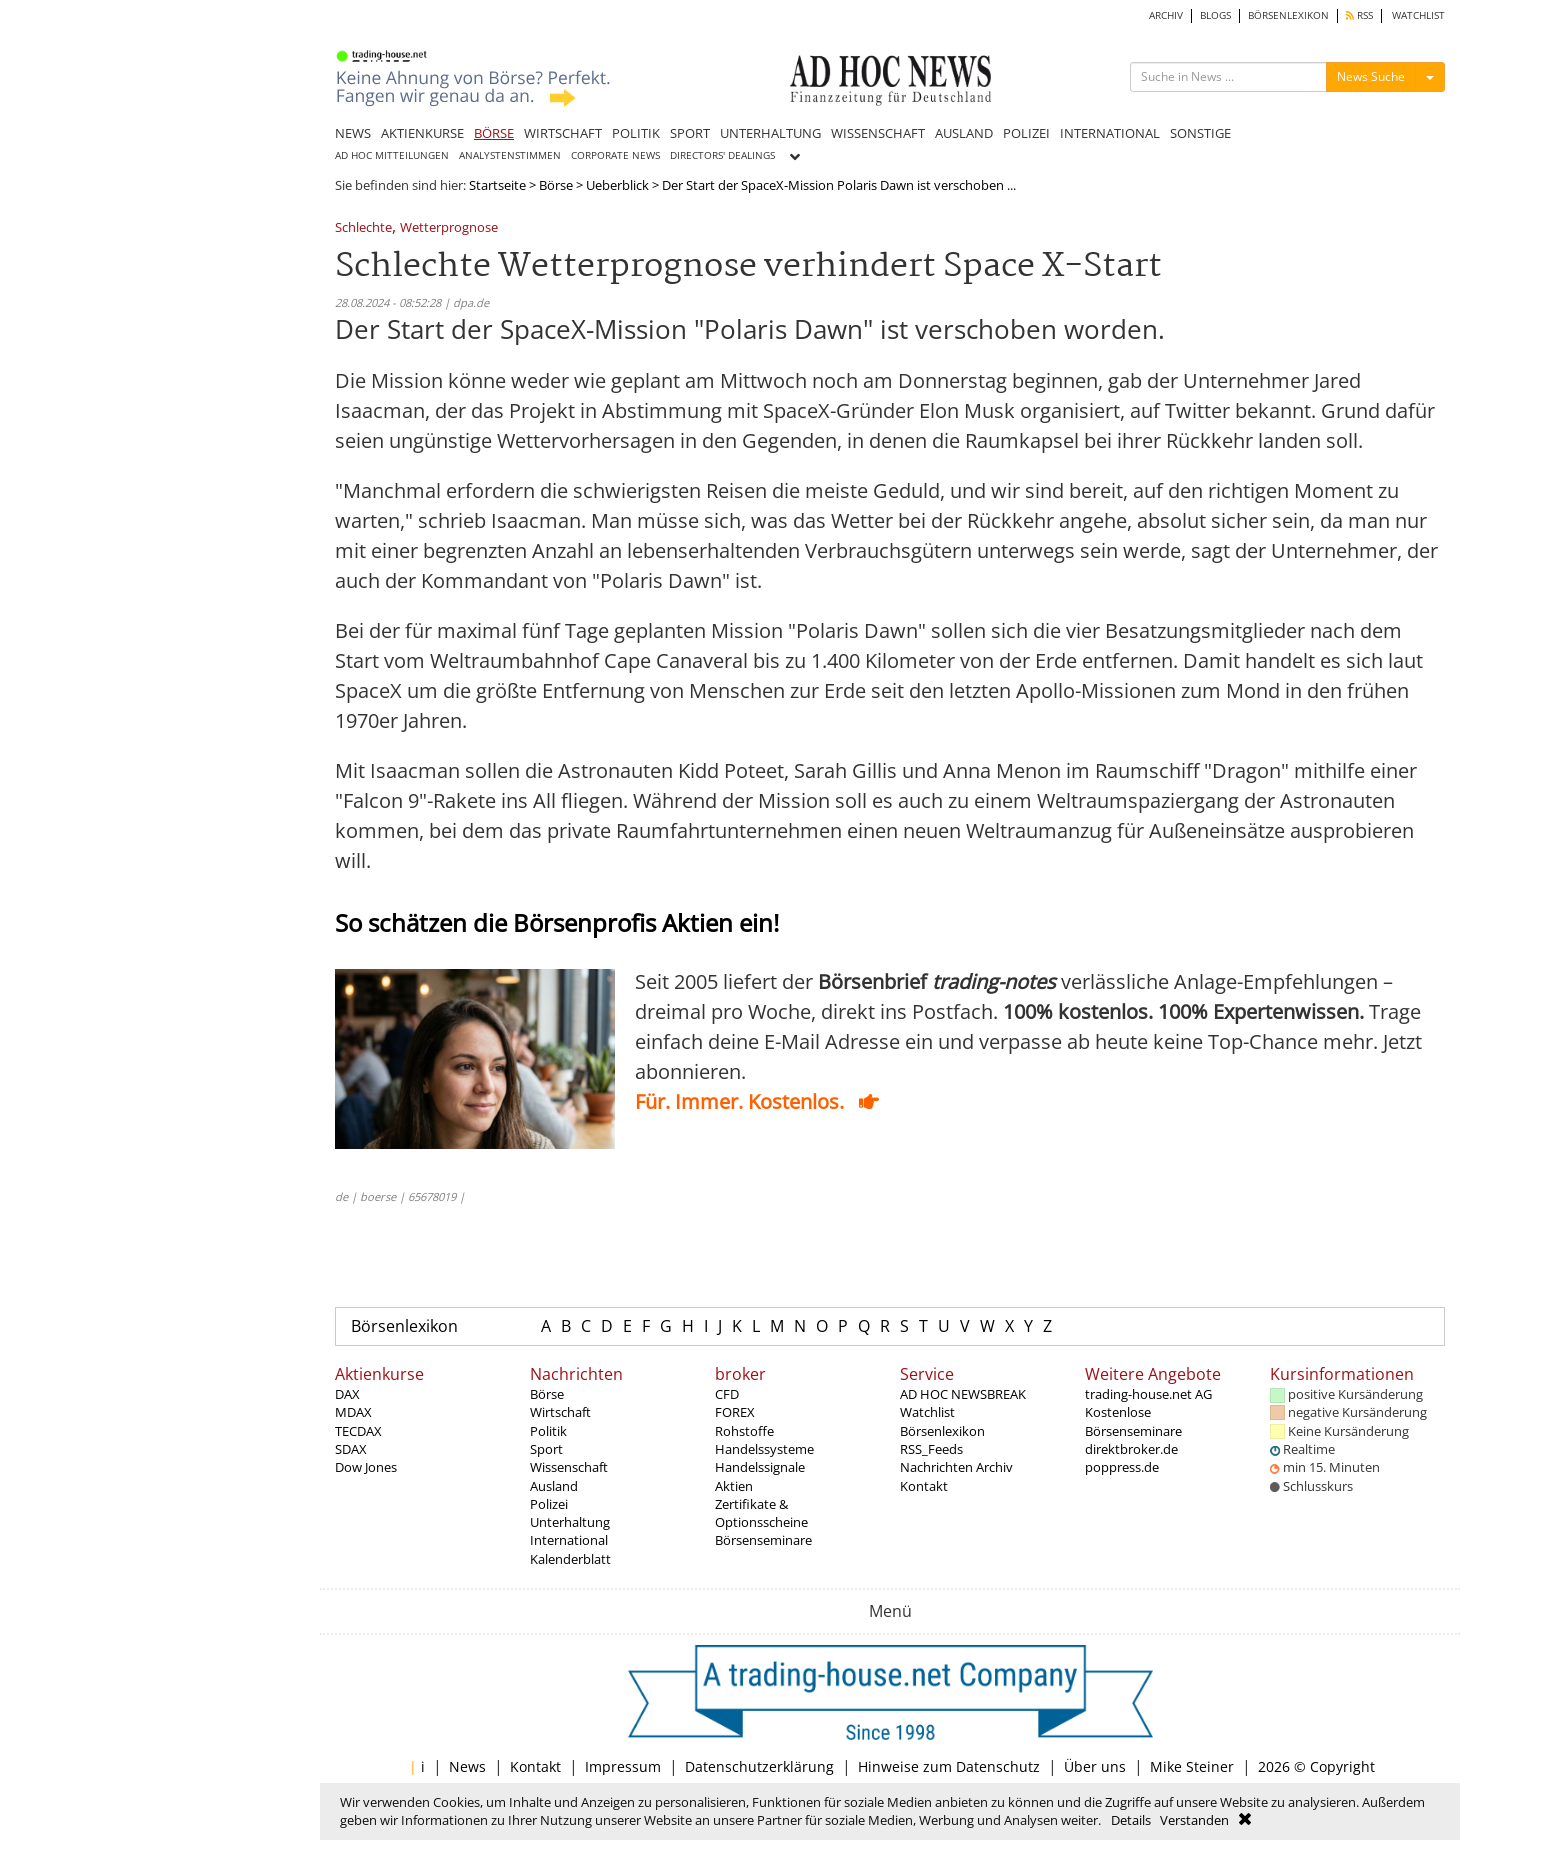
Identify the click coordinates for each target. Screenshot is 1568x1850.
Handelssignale (760, 1467)
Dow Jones (366, 1467)
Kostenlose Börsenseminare (1133, 1421)
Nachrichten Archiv (956, 1467)
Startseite (497, 185)
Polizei (549, 1504)
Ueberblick (617, 185)
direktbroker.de (1131, 1449)
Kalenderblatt (570, 1559)
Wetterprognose (449, 228)
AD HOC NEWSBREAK (963, 1394)
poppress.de (1122, 1467)
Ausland (554, 1486)
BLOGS (1215, 15)
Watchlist (927, 1412)
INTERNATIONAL (1110, 133)
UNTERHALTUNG (770, 133)
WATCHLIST (1418, 15)
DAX (347, 1394)
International (569, 1540)
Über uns (1095, 1766)
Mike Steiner (1192, 1766)
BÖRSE (494, 133)
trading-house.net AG (1148, 1394)
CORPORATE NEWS (615, 155)
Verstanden (1194, 1820)
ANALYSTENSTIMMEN (510, 155)
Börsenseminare (763, 1540)
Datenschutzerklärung (759, 1766)
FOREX (735, 1412)
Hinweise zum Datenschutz (949, 1766)
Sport (546, 1449)
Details (1131, 1820)
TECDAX (358, 1431)
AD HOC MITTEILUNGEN (392, 155)
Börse (556, 185)
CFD (727, 1394)
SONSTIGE (1200, 133)
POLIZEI (1026, 133)
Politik (548, 1431)
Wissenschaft (569, 1467)
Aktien (734, 1486)
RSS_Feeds (931, 1449)
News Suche (1371, 76)
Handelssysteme (764, 1449)
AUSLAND (964, 133)
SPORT (690, 133)
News (467, 1766)
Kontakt (924, 1486)
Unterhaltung (570, 1522)
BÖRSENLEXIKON (1288, 15)
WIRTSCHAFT (563, 133)
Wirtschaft (560, 1412)
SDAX (351, 1449)
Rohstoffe (744, 1431)
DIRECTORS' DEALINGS (722, 155)
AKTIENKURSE (422, 133)
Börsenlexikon (404, 1326)
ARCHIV (1166, 15)
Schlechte (363, 228)
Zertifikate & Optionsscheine (761, 1513)
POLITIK (636, 133)
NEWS (353, 133)
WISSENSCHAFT (878, 133)
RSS (1359, 15)
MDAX (353, 1412)
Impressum (623, 1766)
